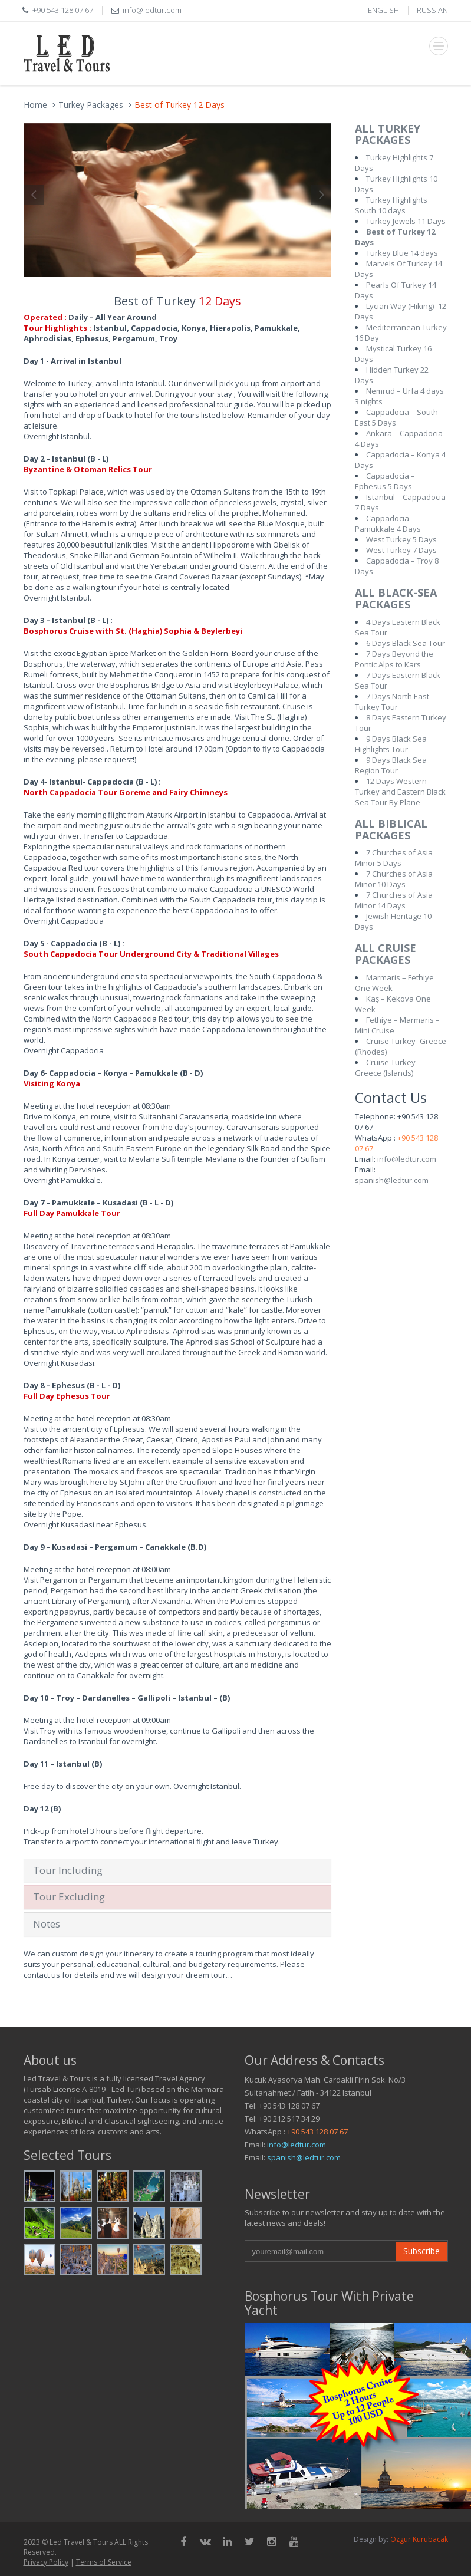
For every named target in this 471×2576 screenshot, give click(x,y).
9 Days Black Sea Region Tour (391, 765)
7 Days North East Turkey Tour (392, 701)
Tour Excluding (69, 1896)
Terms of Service (103, 2562)
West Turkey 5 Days (401, 539)
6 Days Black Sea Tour (405, 643)
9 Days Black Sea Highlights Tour (391, 744)
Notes (46, 1924)
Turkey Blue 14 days (402, 253)
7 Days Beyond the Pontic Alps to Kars (394, 659)
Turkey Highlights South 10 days (391, 205)
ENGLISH (383, 10)
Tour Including (68, 1870)
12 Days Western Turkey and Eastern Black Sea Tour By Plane (400, 792)
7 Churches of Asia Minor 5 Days (394, 857)
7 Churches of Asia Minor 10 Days (394, 879)
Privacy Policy (46, 2562)
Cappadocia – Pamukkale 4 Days (388, 523)
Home (35, 104)
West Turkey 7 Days (401, 550)
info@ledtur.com (406, 1159)
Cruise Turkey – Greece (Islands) (388, 1067)
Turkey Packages (90, 104)
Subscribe (421, 2251)
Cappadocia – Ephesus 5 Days (385, 481)
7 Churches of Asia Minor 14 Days (394, 900)
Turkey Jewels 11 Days (406, 221)
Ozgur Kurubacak (419, 2539)
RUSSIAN (432, 10)
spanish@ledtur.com (392, 1180)
